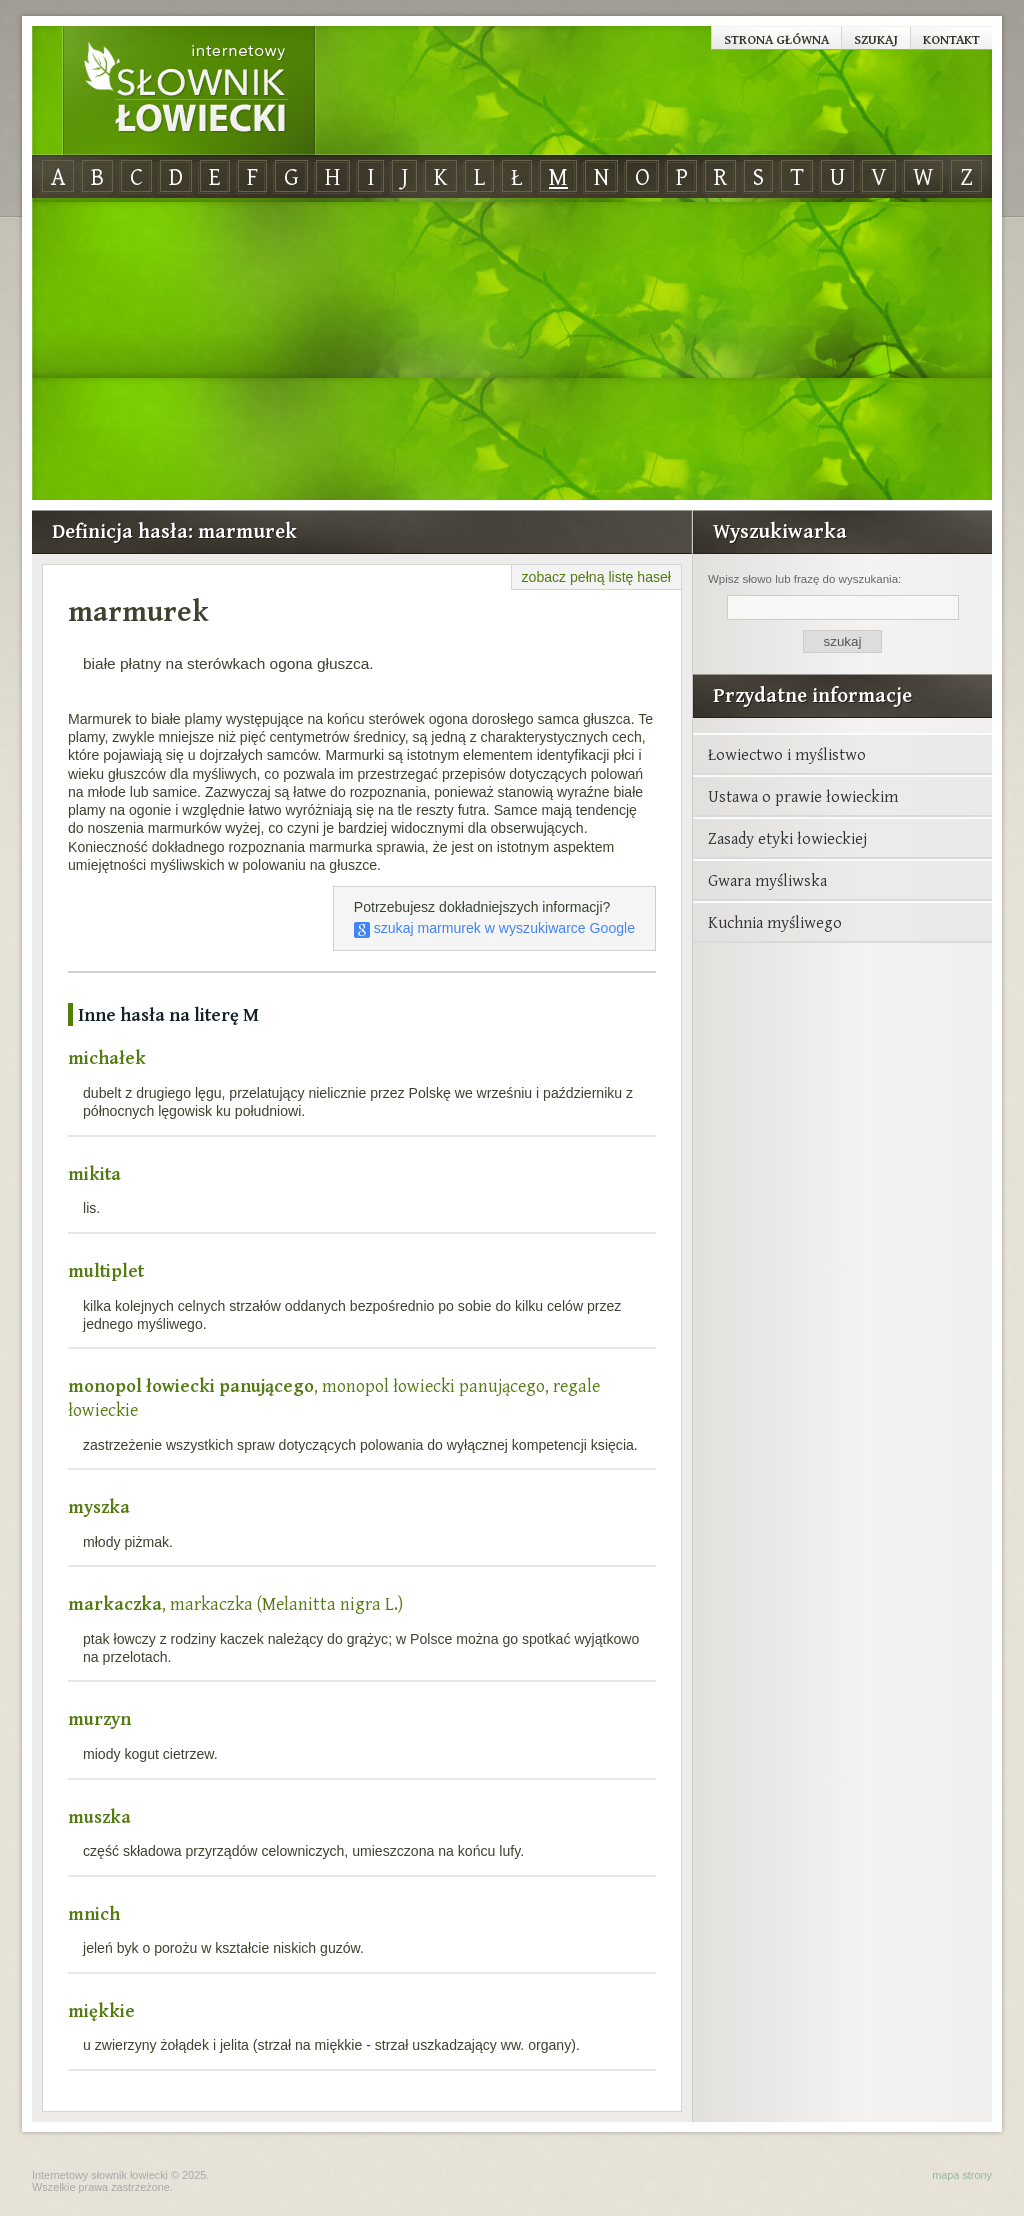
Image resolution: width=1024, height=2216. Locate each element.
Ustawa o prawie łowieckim (803, 796)
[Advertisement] (512, 350)
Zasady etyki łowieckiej (787, 838)
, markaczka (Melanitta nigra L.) (235, 1603)
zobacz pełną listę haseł (596, 577)
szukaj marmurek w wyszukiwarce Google (494, 928)
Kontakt (951, 39)
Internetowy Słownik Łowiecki (189, 91)
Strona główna (776, 39)
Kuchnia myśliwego (775, 922)
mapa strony (962, 2175)
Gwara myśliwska (767, 880)
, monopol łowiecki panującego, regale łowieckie (334, 1397)
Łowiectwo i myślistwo (787, 754)
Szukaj (876, 39)
